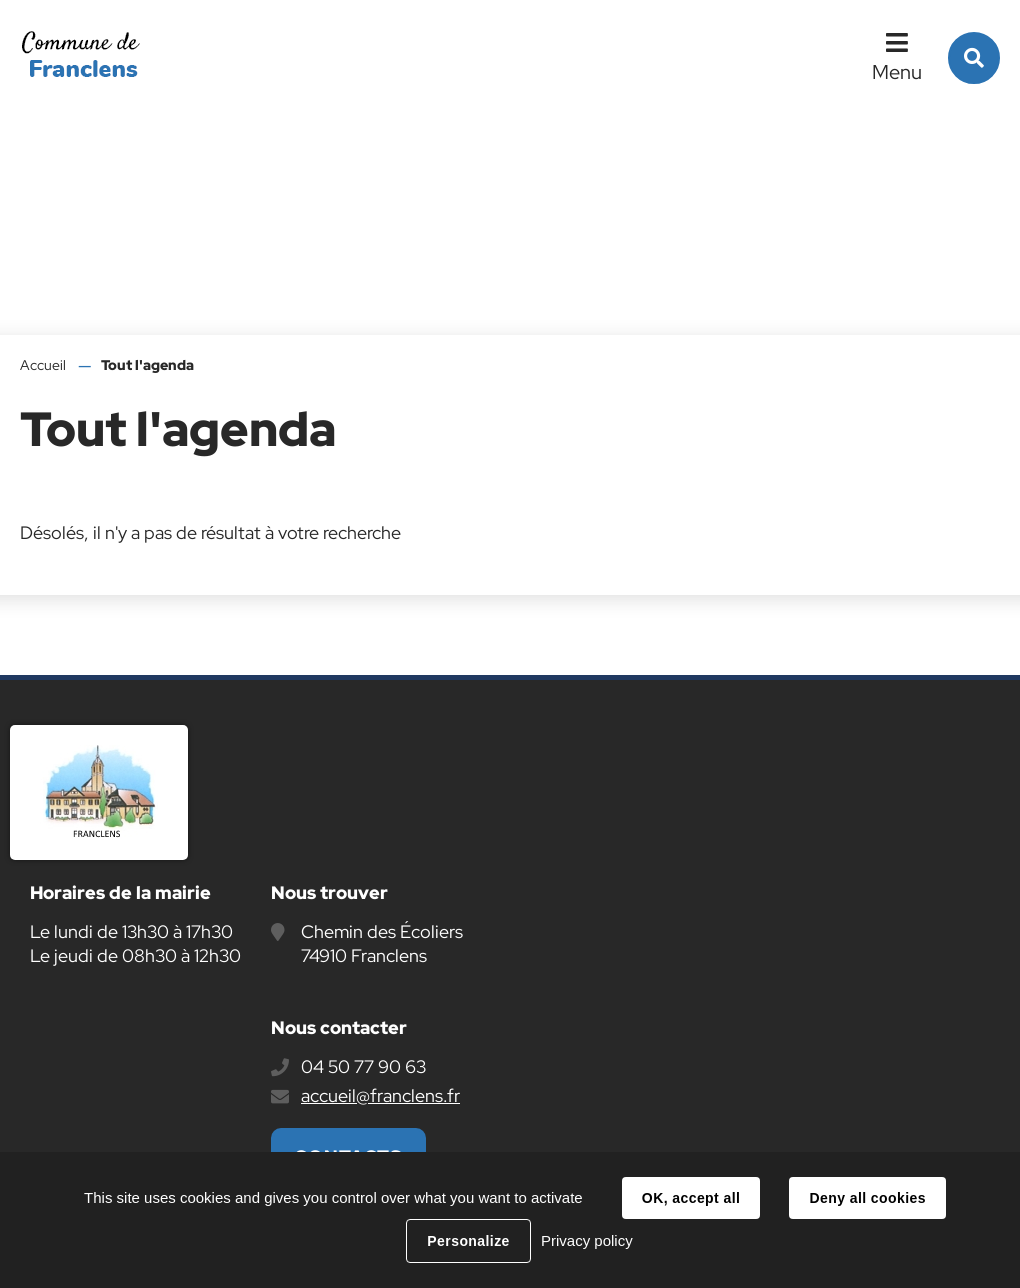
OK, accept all (691, 1198)
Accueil (43, 365)
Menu (897, 72)
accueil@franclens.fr (380, 1095)
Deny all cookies (867, 1198)
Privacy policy (587, 1240)
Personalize (468, 1241)
